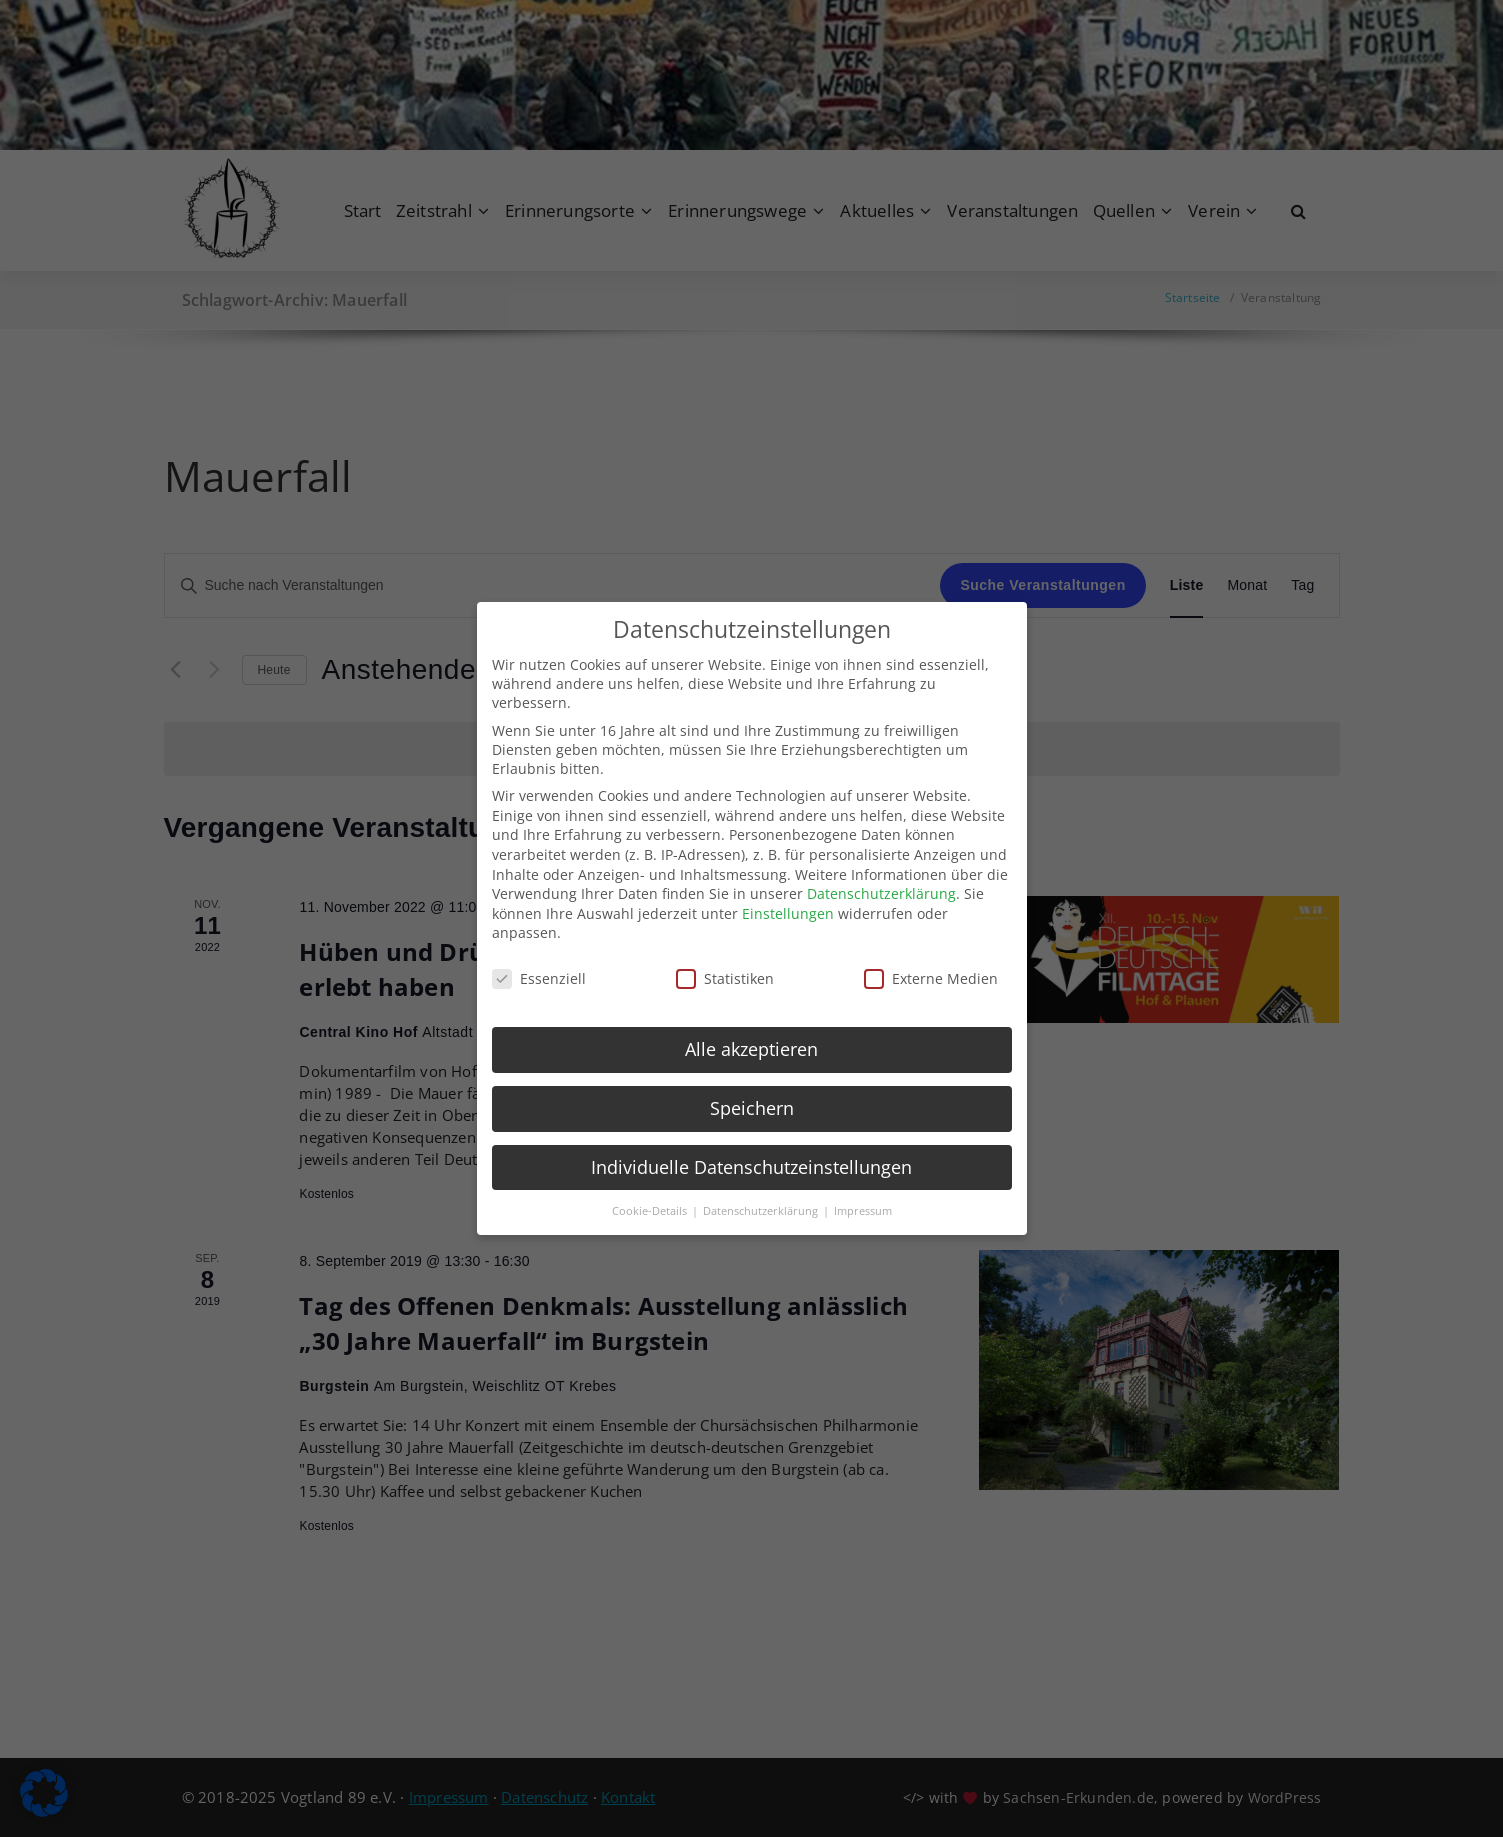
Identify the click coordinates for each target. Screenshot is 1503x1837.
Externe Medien (931, 963)
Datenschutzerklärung (881, 878)
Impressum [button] (863, 1195)
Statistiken (725, 963)
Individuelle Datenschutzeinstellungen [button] (751, 1151)
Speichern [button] (752, 1092)
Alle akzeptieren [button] (751, 1033)
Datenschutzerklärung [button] (762, 1195)
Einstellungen (788, 897)
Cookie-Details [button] (651, 1195)
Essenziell (539, 963)
